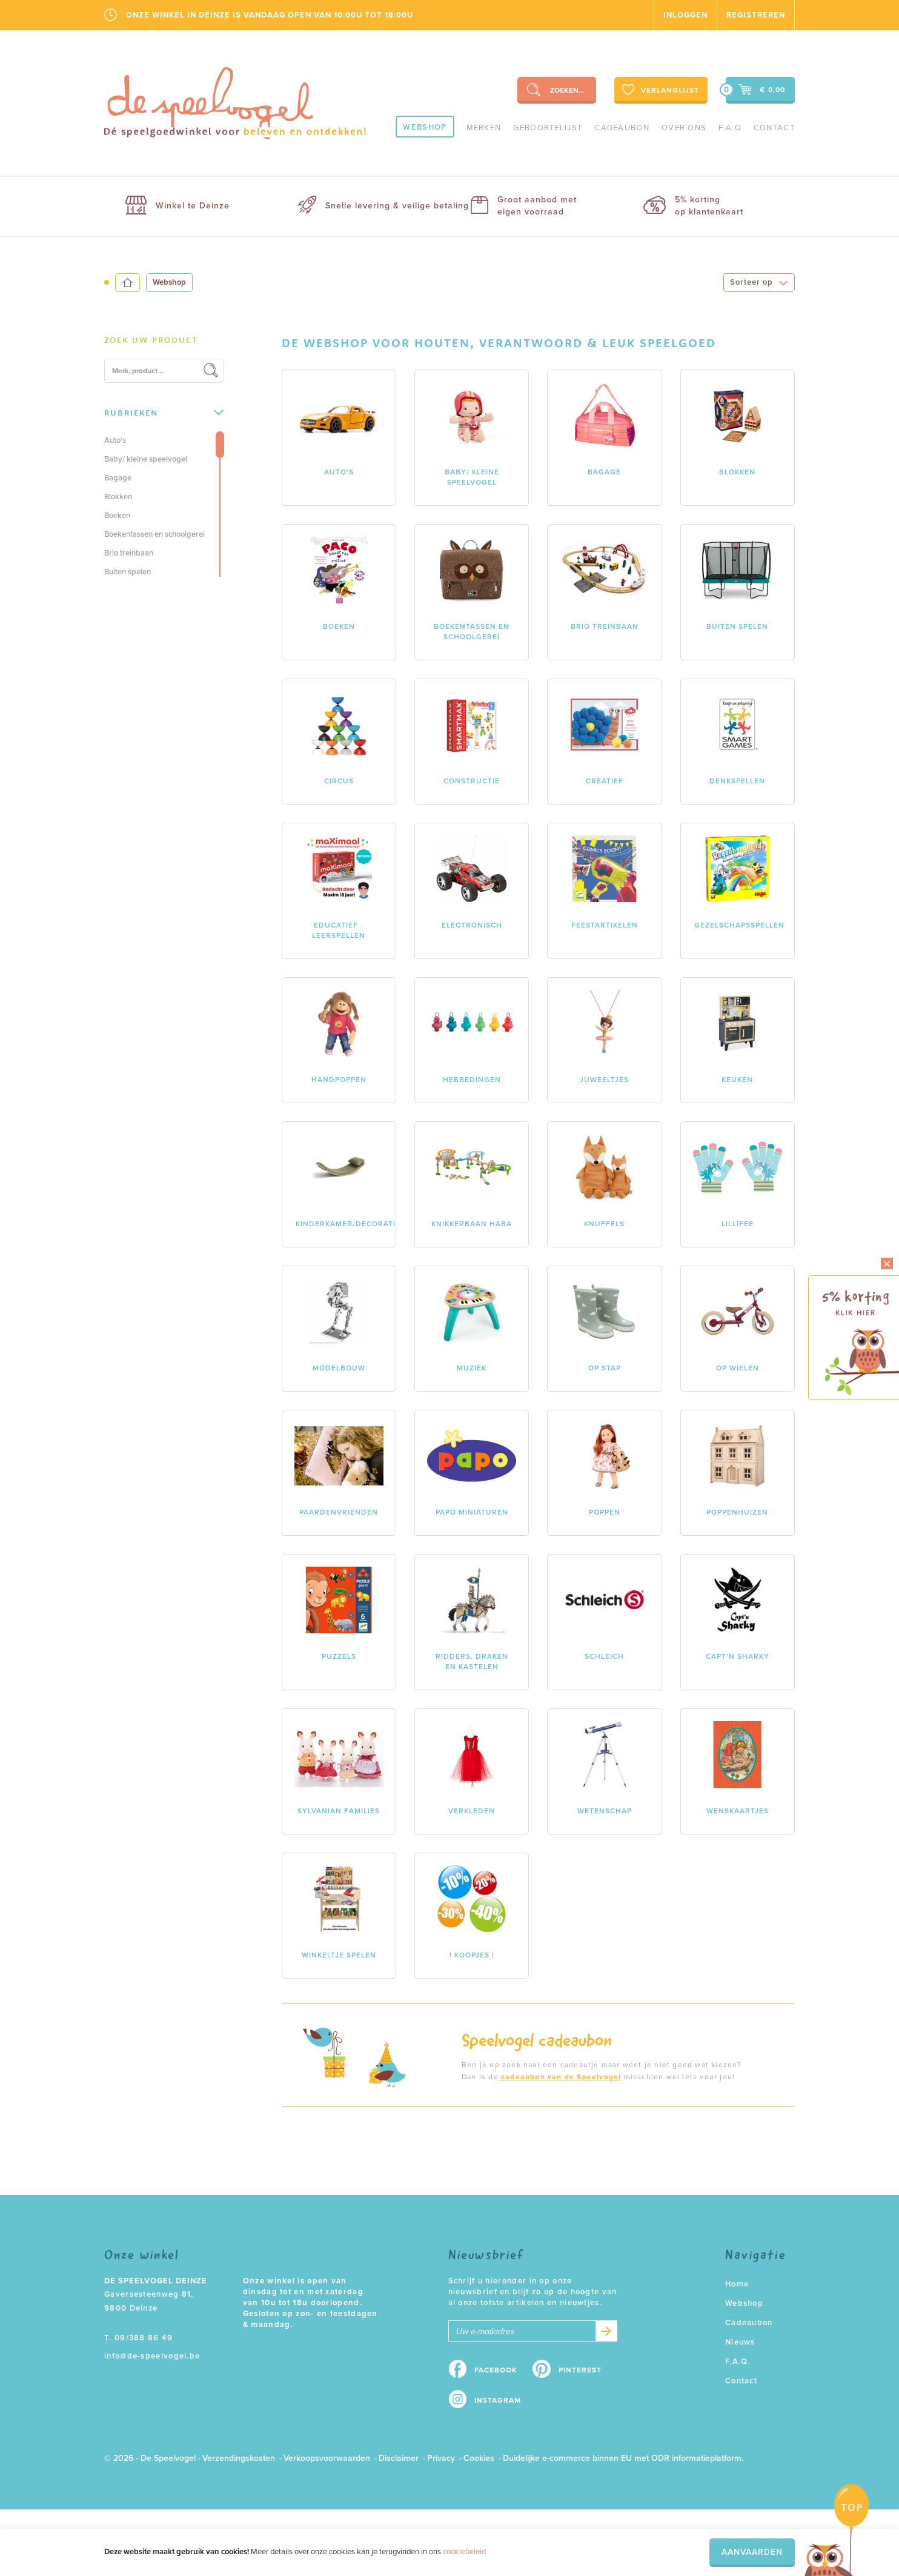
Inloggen (685, 15)
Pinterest (580, 2370)
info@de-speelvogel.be (152, 2356)
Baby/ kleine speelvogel (145, 459)
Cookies (478, 2458)
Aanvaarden (752, 2552)
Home (737, 2284)
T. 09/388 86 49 (138, 2338)
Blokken (118, 497)
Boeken (117, 515)
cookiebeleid (464, 2552)
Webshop (424, 127)
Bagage (117, 478)
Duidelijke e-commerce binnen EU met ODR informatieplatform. (623, 2458)
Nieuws (740, 2342)
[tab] (164, 340)
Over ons (684, 128)
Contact (774, 128)
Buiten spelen (127, 572)
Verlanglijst (659, 89)
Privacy (441, 2458)
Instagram (497, 2400)
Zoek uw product (151, 339)
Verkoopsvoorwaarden (327, 2458)
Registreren (755, 15)
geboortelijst (547, 128)
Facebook (495, 2370)
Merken (484, 128)
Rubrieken (164, 412)
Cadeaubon (621, 128)
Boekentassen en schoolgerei (154, 534)
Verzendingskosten (238, 2458)
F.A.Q (729, 128)
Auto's (115, 440)
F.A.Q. (738, 2361)
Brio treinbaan (128, 553)
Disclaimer (399, 2458)
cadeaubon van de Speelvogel (560, 2077)
